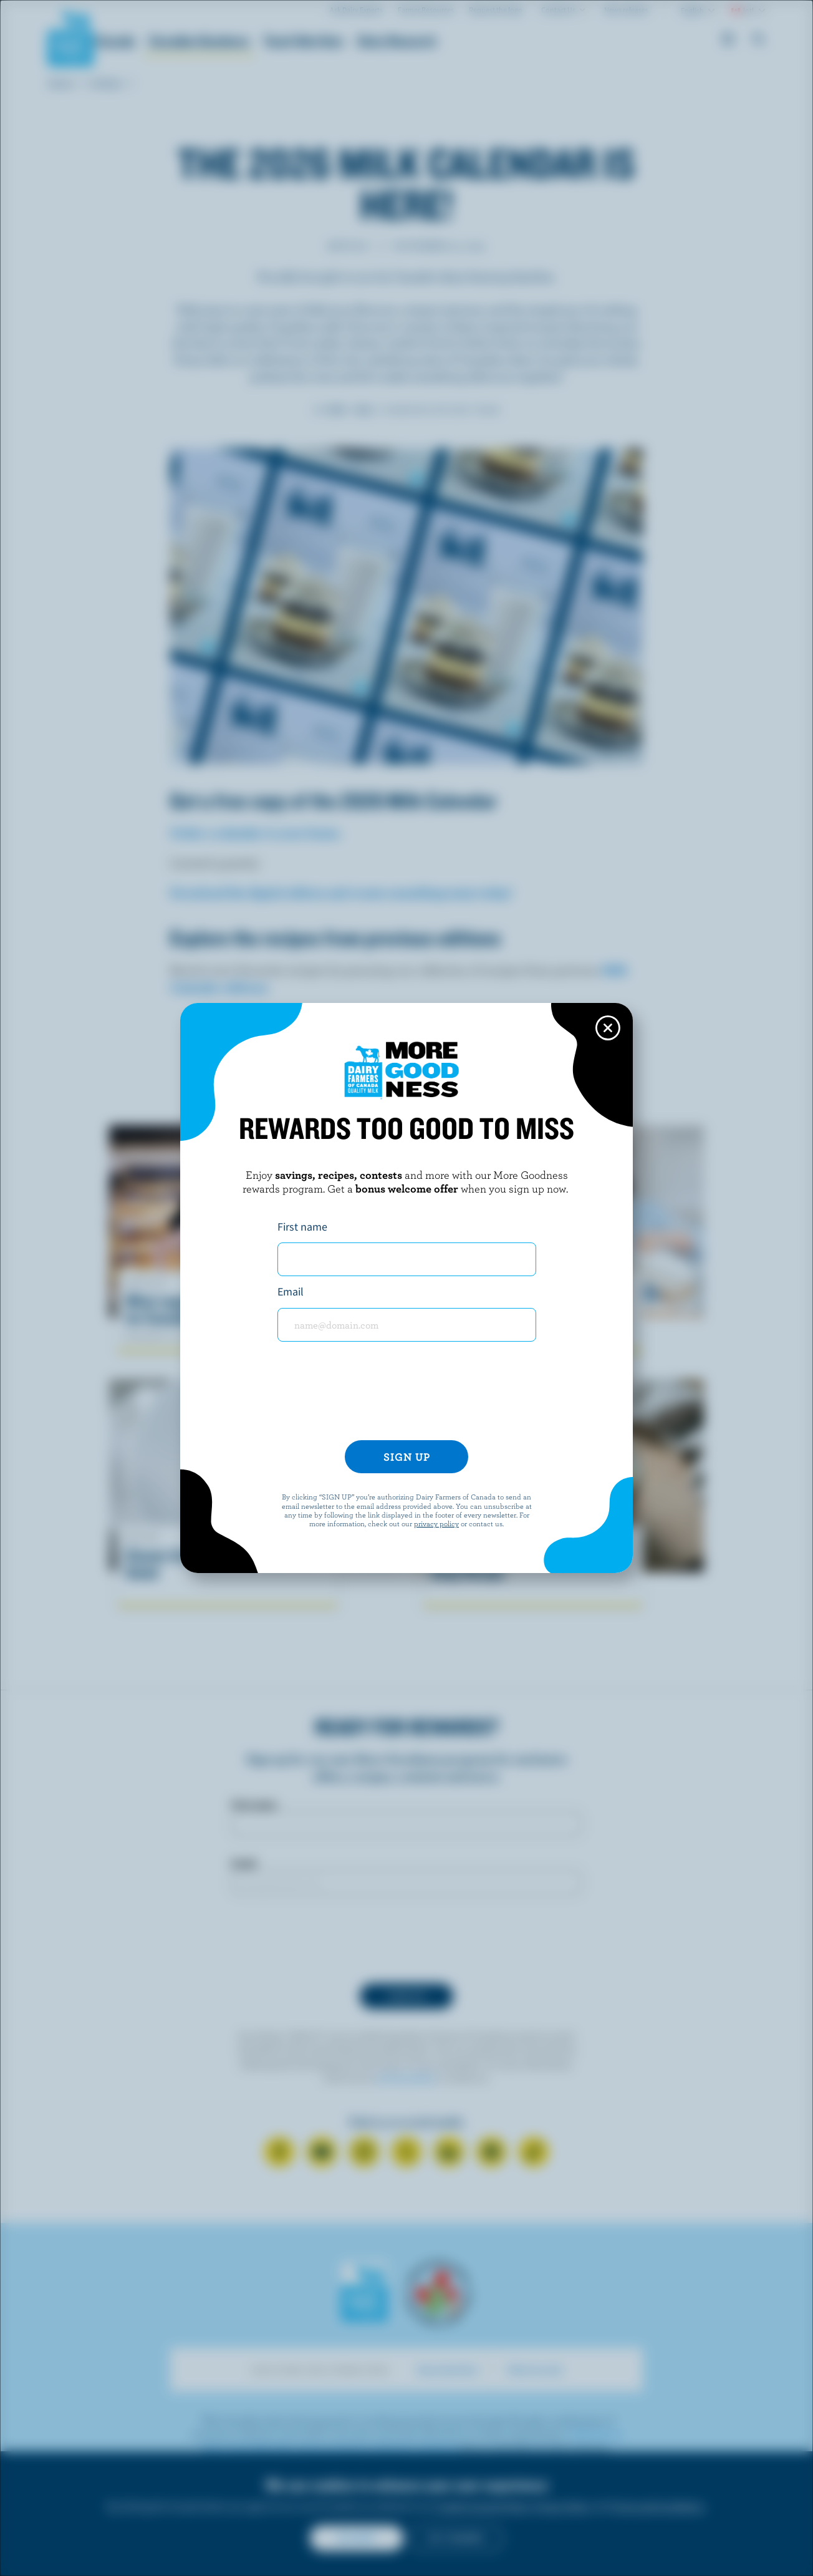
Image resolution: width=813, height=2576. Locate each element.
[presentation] (406, 1396)
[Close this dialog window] (607, 1027)
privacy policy (436, 1523)
